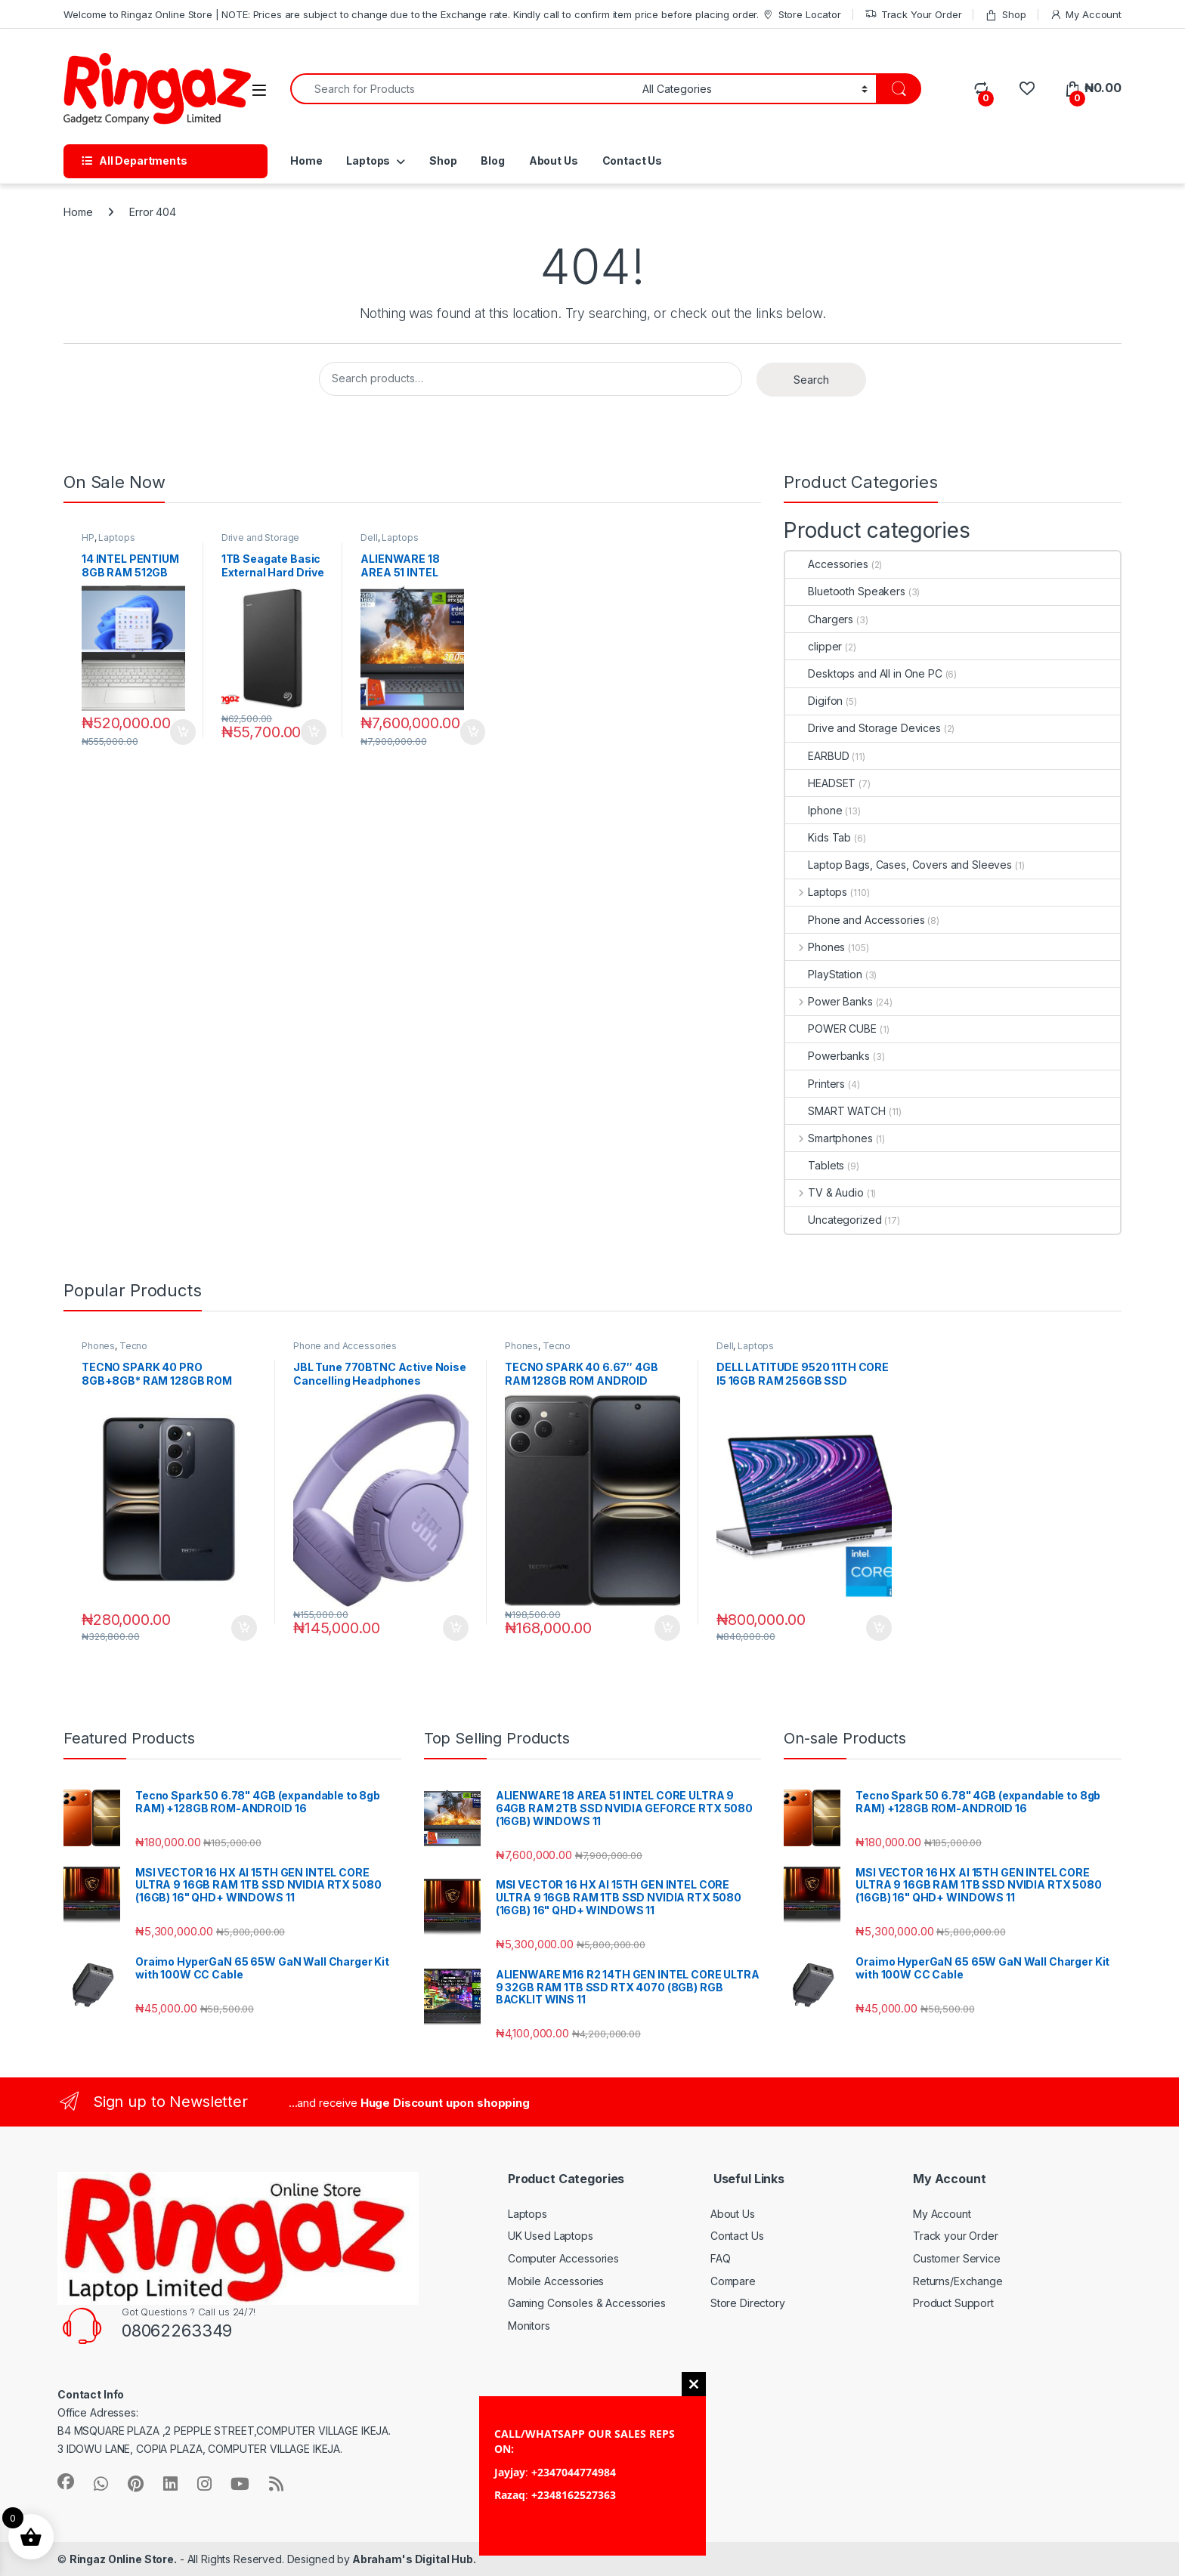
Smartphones (828, 1138)
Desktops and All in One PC (863, 673)
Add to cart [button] (183, 732)
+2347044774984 (573, 2472)
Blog (492, 160)
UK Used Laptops (550, 2235)
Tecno (133, 1345)
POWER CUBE (831, 1028)
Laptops (368, 160)
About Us (553, 160)
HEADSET (820, 783)
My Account (1086, 14)
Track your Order (955, 2235)
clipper (813, 646)
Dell (368, 537)
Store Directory (747, 2302)
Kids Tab (818, 837)
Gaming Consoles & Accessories (587, 2302)
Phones (815, 947)
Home (306, 160)
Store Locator (801, 14)
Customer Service (957, 2258)
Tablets (814, 1165)
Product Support (953, 2302)
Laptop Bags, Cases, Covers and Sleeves (898, 864)
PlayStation (823, 974)
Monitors (529, 2325)
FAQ (720, 2258)
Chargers (819, 619)
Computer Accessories (563, 2258)
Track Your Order (913, 14)
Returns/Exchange (958, 2281)
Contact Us (632, 160)
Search (811, 379)
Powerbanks (827, 1055)
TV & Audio (824, 1192)
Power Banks (828, 1001)
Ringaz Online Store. (123, 2559)
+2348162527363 (573, 2495)
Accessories (826, 564)
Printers (815, 1083)
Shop (1005, 14)
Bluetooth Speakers (845, 591)
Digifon (814, 700)
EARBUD (817, 755)
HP (88, 537)
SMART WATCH (835, 1110)
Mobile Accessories (556, 2281)
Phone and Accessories (854, 919)
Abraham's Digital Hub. (413, 2559)
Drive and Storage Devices (260, 542)
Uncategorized (833, 1219)
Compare (733, 2281)
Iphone (813, 810)
